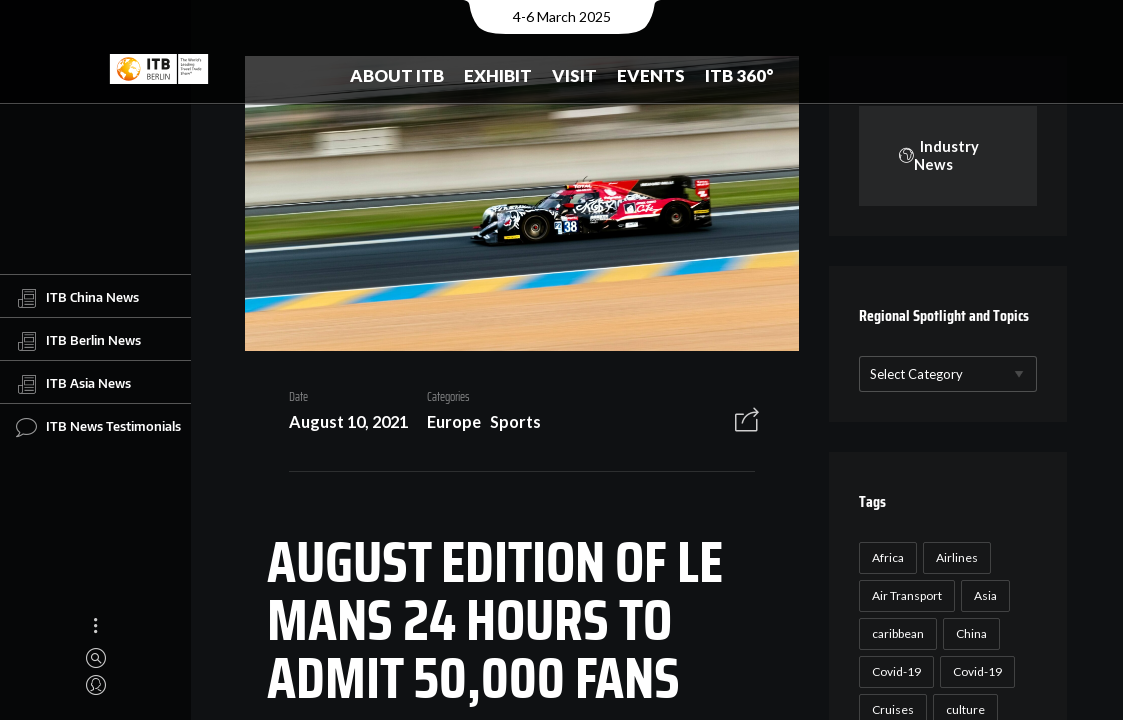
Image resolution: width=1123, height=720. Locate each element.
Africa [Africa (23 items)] (886, 558)
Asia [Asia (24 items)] (983, 596)
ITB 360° (739, 75)
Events (651, 75)
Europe (447, 424)
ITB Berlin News (78, 341)
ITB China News (77, 298)
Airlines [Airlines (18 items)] (955, 558)
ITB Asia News (73, 384)
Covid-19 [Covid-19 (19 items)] (975, 672)
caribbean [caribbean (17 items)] (896, 634)
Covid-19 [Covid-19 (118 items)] (894, 672)
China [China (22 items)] (969, 634)
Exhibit (498, 75)
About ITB (397, 75)
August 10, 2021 (341, 424)
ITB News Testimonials (98, 427)
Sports (508, 424)
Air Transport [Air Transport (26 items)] (905, 596)
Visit (574, 75)
